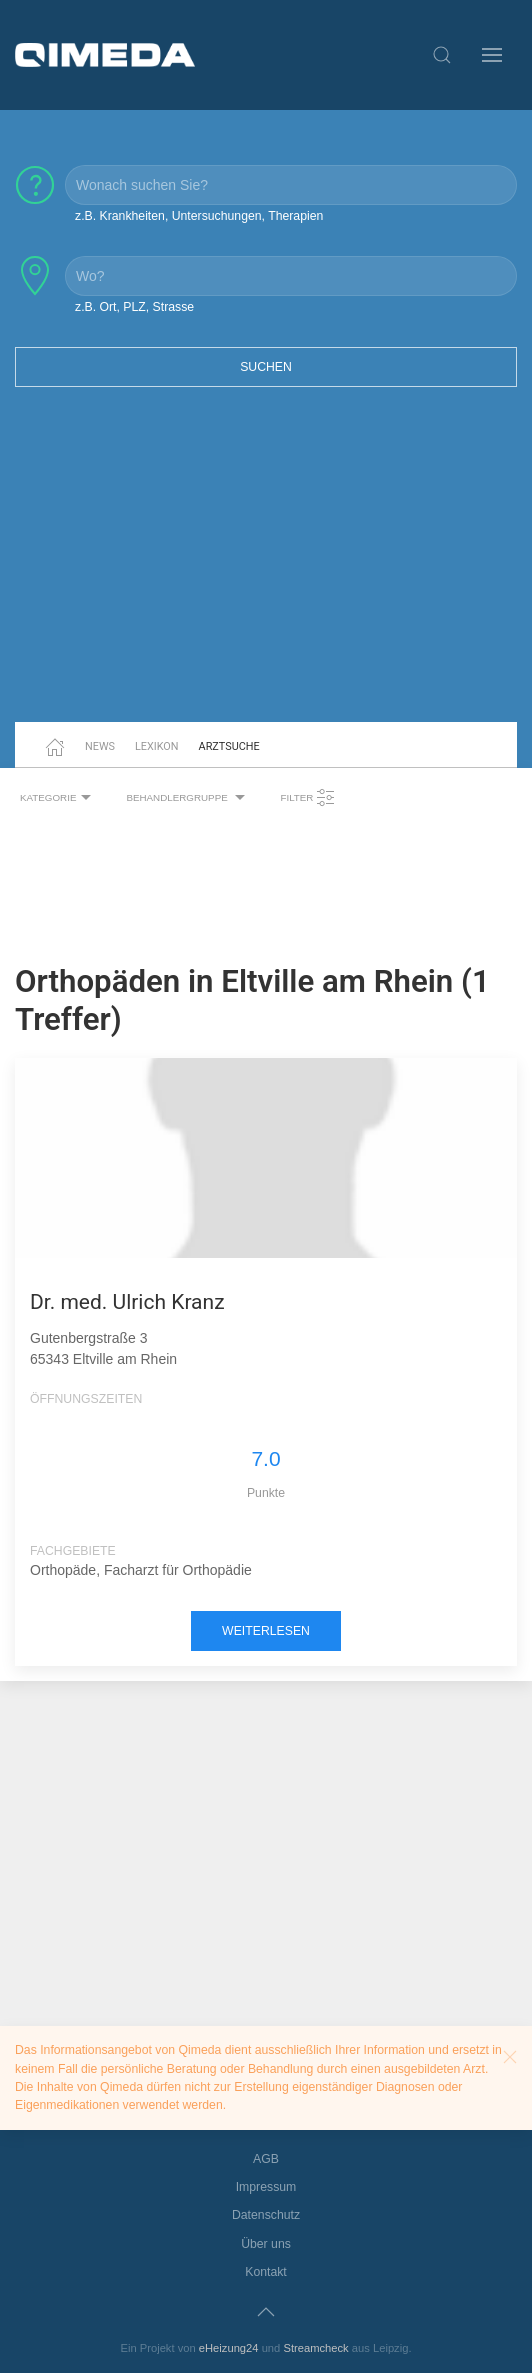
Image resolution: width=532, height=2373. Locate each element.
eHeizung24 (229, 2348)
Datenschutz (266, 2215)
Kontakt (266, 2272)
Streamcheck (315, 2348)
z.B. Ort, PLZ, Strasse (134, 307)
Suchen (266, 367)
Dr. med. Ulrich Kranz (127, 1302)
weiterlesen (266, 1631)
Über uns (266, 2244)
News (100, 746)
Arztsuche (229, 746)
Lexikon (157, 746)
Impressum (266, 2187)
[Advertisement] (266, 567)
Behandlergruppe (188, 798)
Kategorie (58, 798)
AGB (266, 2159)
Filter (308, 798)
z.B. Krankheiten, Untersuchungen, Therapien (199, 216)
